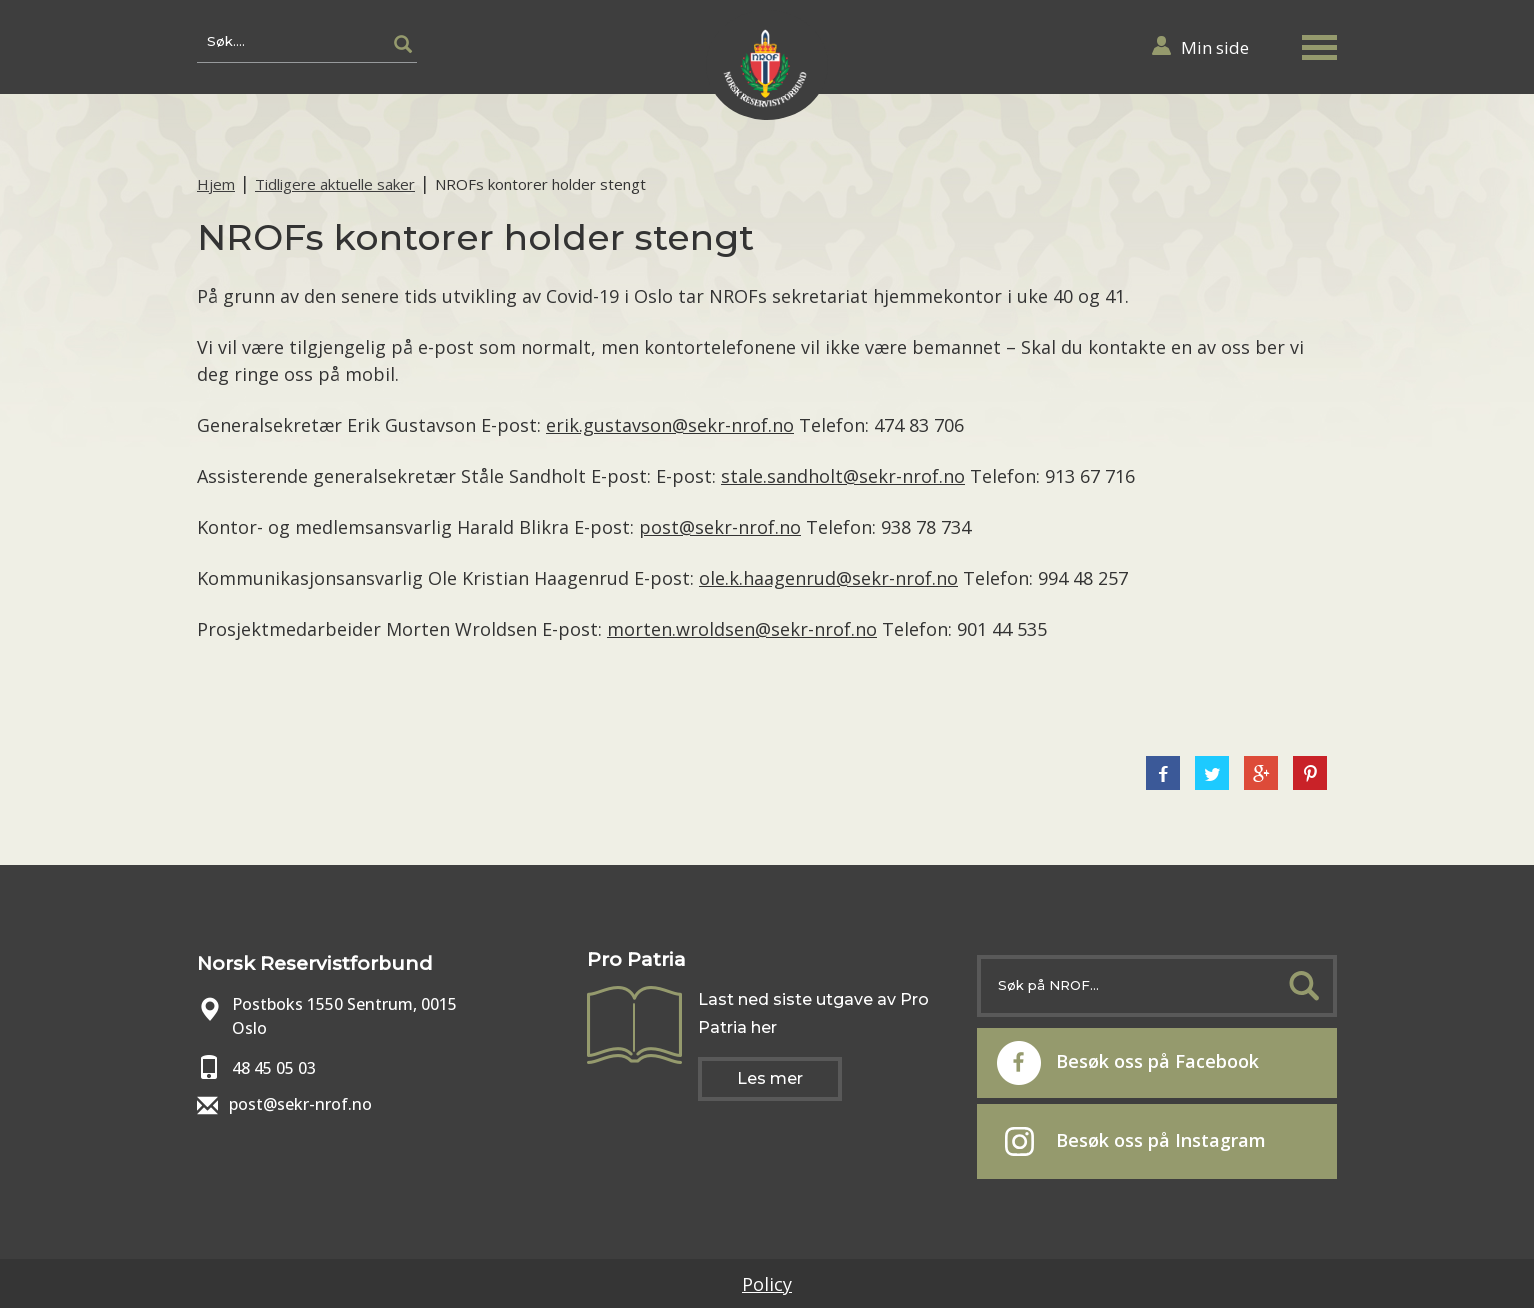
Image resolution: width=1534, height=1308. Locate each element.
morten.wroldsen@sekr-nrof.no (742, 629)
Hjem (216, 184)
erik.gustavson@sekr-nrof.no (670, 425)
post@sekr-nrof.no (720, 527)
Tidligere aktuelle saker (335, 184)
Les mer (770, 1078)
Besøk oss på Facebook (1128, 1063)
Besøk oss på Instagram (1135, 1142)
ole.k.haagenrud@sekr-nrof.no (828, 578)
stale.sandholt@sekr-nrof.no (843, 476)
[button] (1319, 43)
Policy (767, 1284)
